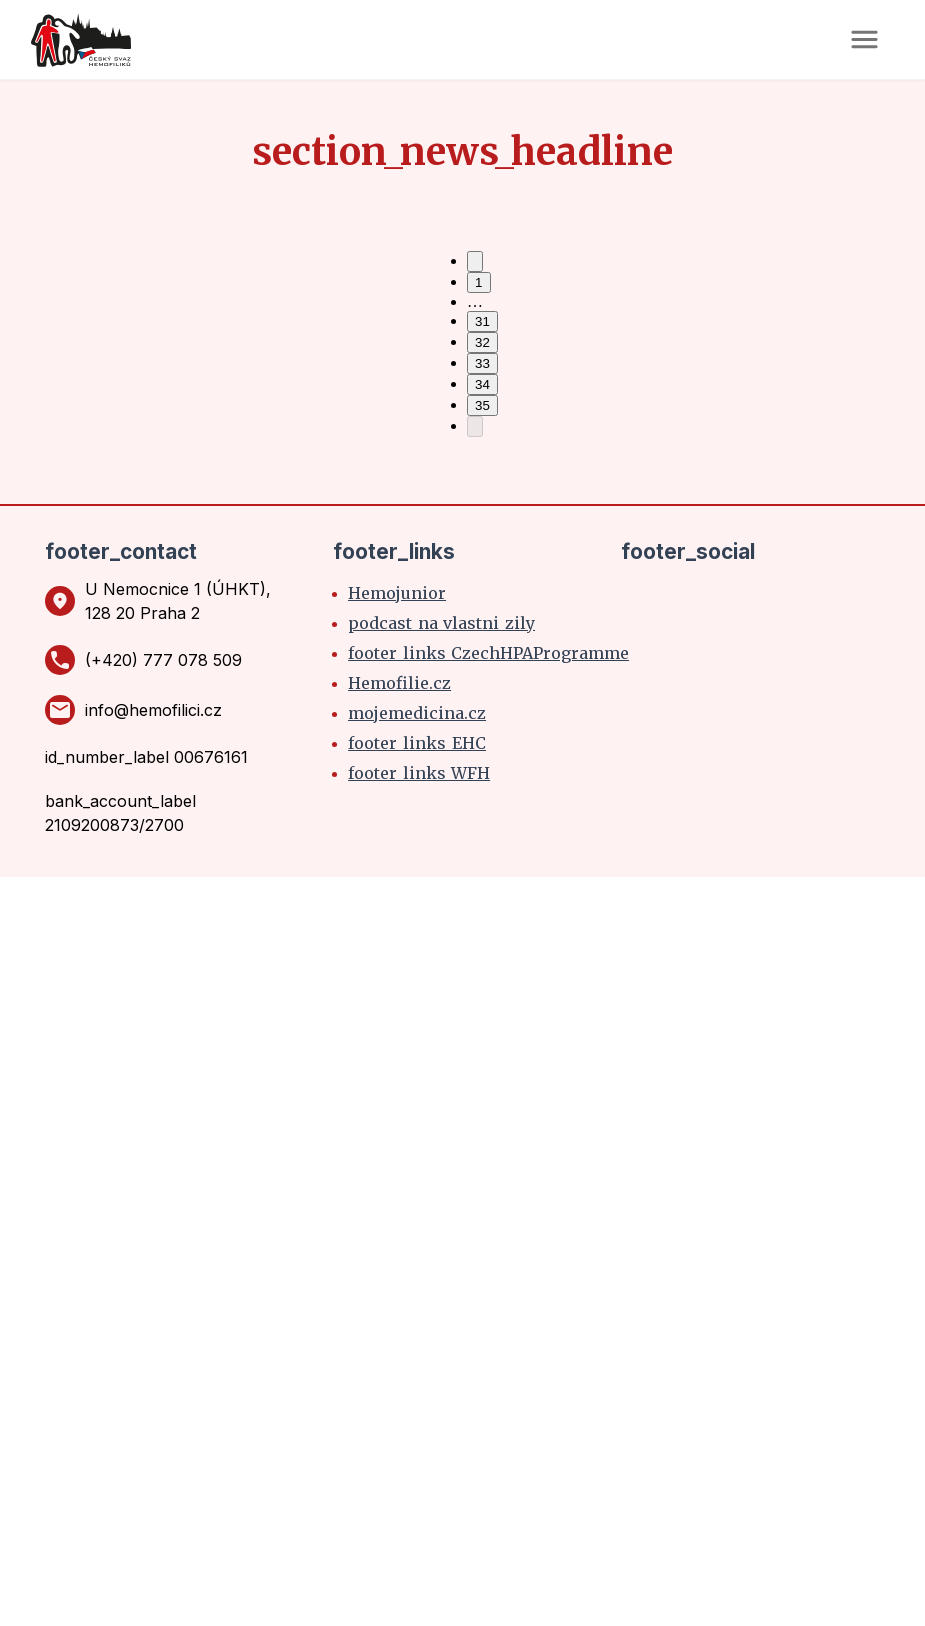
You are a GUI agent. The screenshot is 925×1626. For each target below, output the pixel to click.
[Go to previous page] (475, 261)
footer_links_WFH (419, 773)
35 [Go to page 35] (482, 405)
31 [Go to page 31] (482, 321)
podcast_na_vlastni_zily (441, 623)
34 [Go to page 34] (482, 384)
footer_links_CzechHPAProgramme (488, 653)
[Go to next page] (475, 426)
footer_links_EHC (417, 743)
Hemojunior (397, 593)
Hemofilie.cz (399, 683)
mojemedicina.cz (417, 713)
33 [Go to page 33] (482, 363)
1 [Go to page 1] (478, 282)
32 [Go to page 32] (482, 342)
